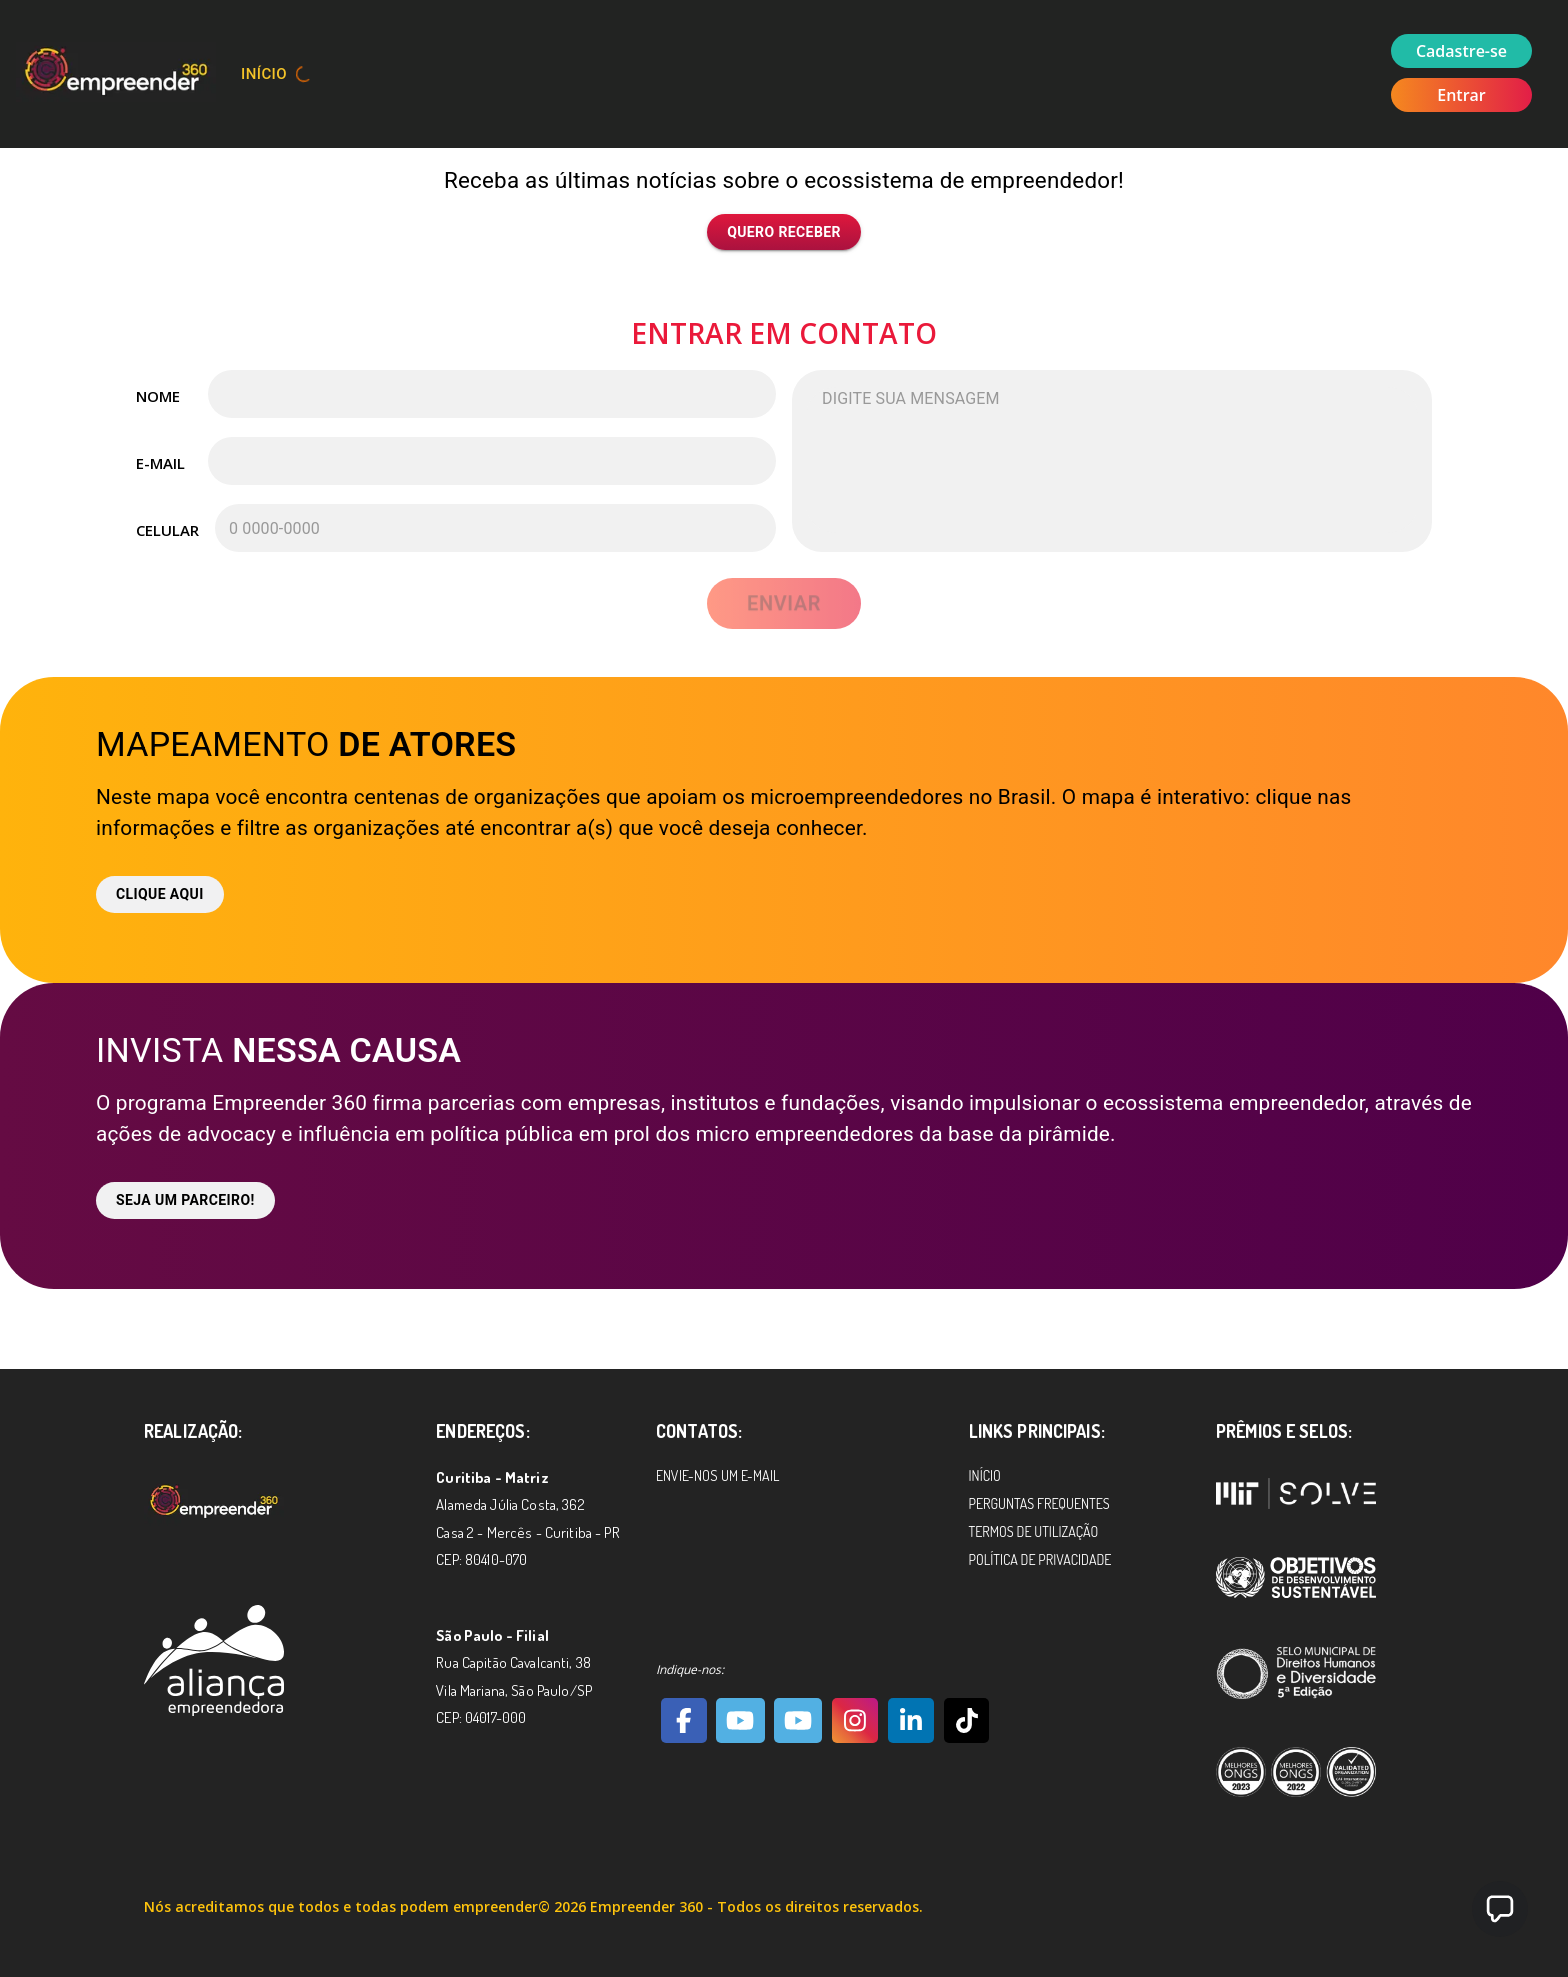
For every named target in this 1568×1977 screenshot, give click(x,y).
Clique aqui (160, 894)
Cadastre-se (1461, 51)
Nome (158, 396)
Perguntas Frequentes (1039, 1503)
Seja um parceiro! (185, 1200)
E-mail (160, 463)
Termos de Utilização (1034, 1531)
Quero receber (784, 232)
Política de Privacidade (1040, 1559)
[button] (1500, 1909)
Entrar (1461, 95)
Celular (166, 530)
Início (264, 74)
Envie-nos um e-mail (717, 1475)
